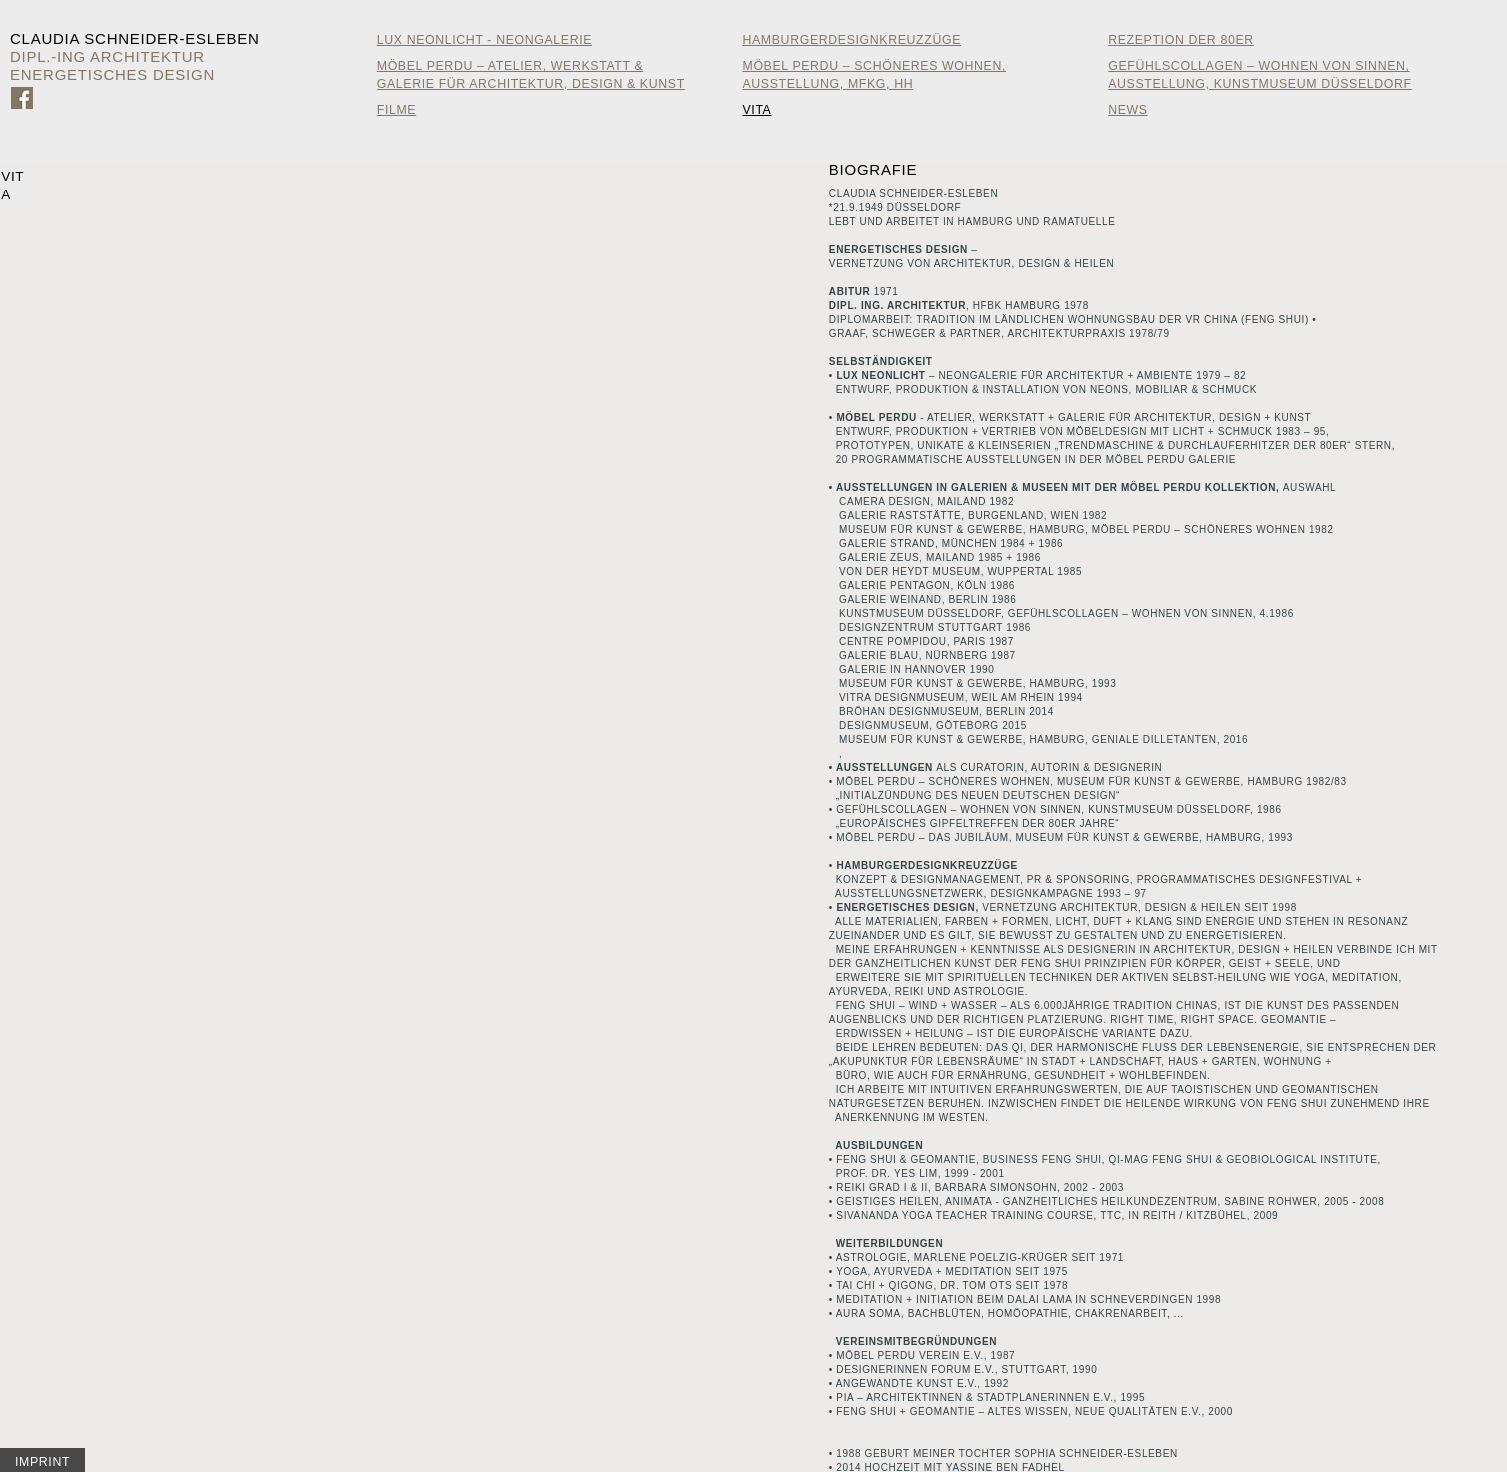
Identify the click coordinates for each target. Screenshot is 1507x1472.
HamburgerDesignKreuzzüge (851, 40)
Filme (396, 110)
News (1128, 110)
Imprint (42, 1462)
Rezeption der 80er (1181, 40)
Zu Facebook (22, 98)
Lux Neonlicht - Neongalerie (484, 40)
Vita (756, 110)
